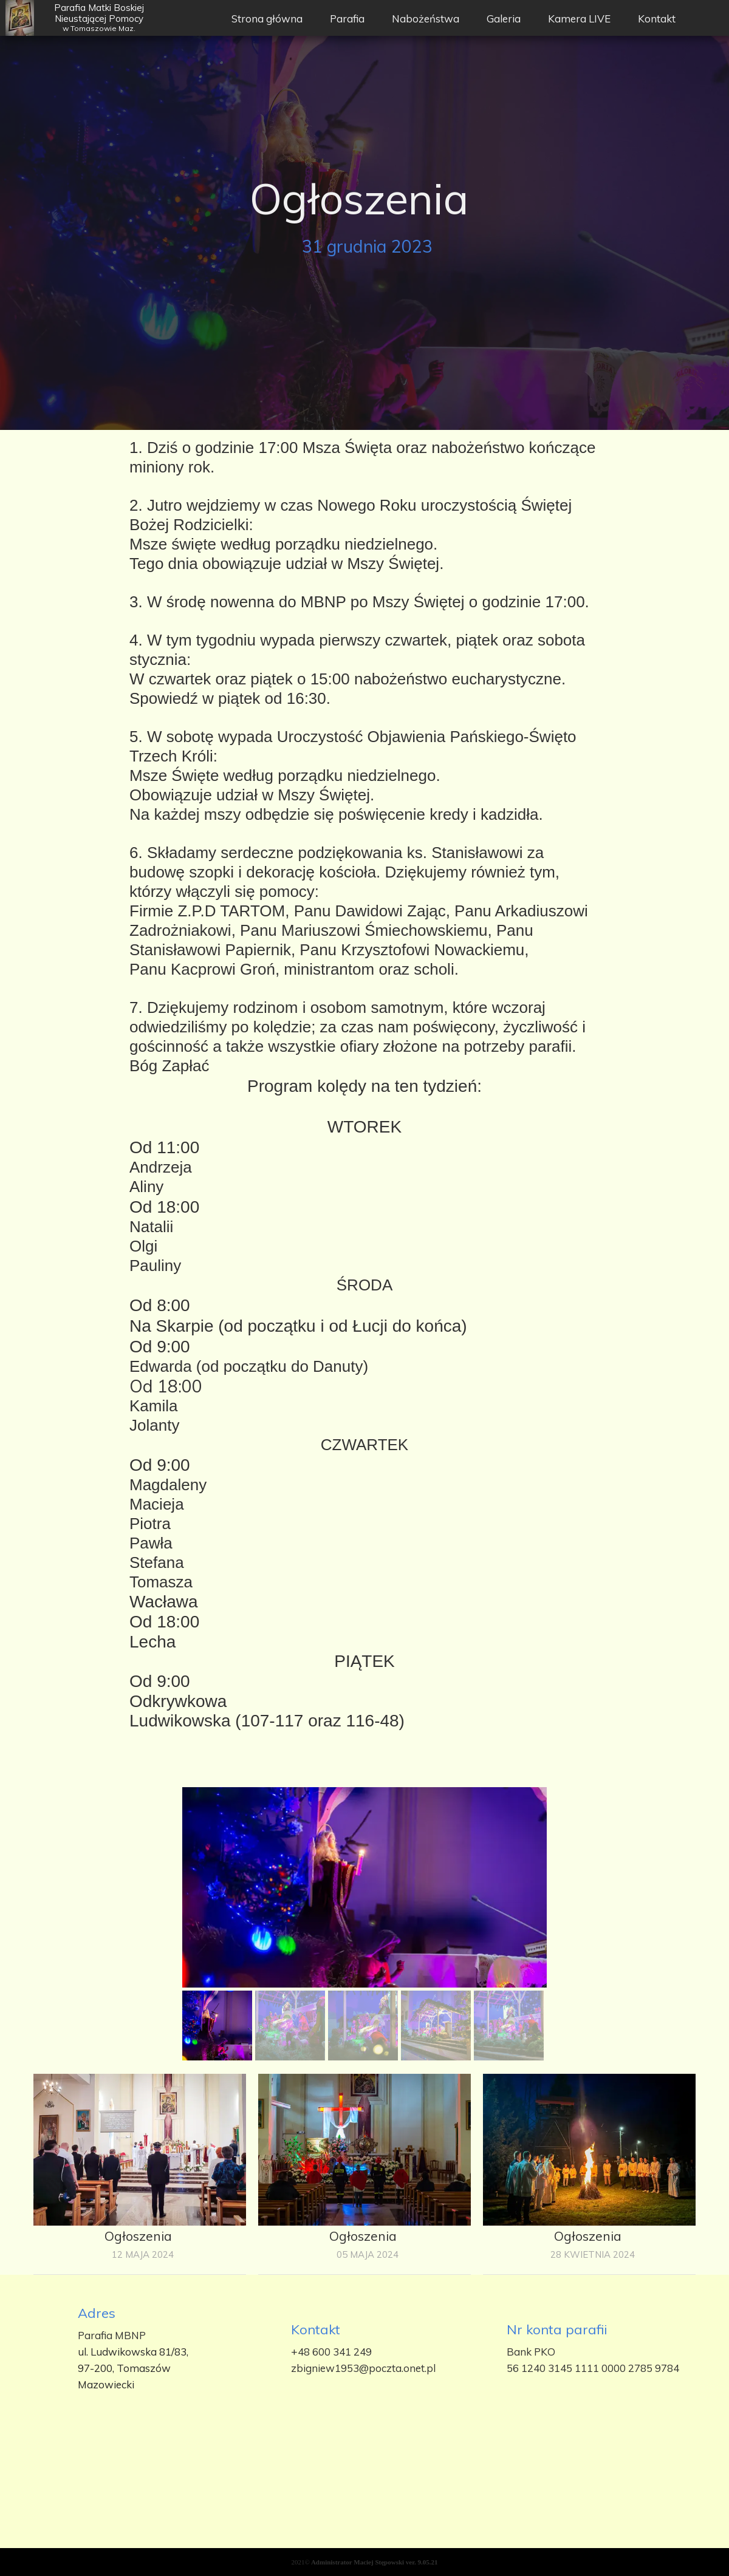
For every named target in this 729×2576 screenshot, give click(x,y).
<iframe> (364, 2498)
